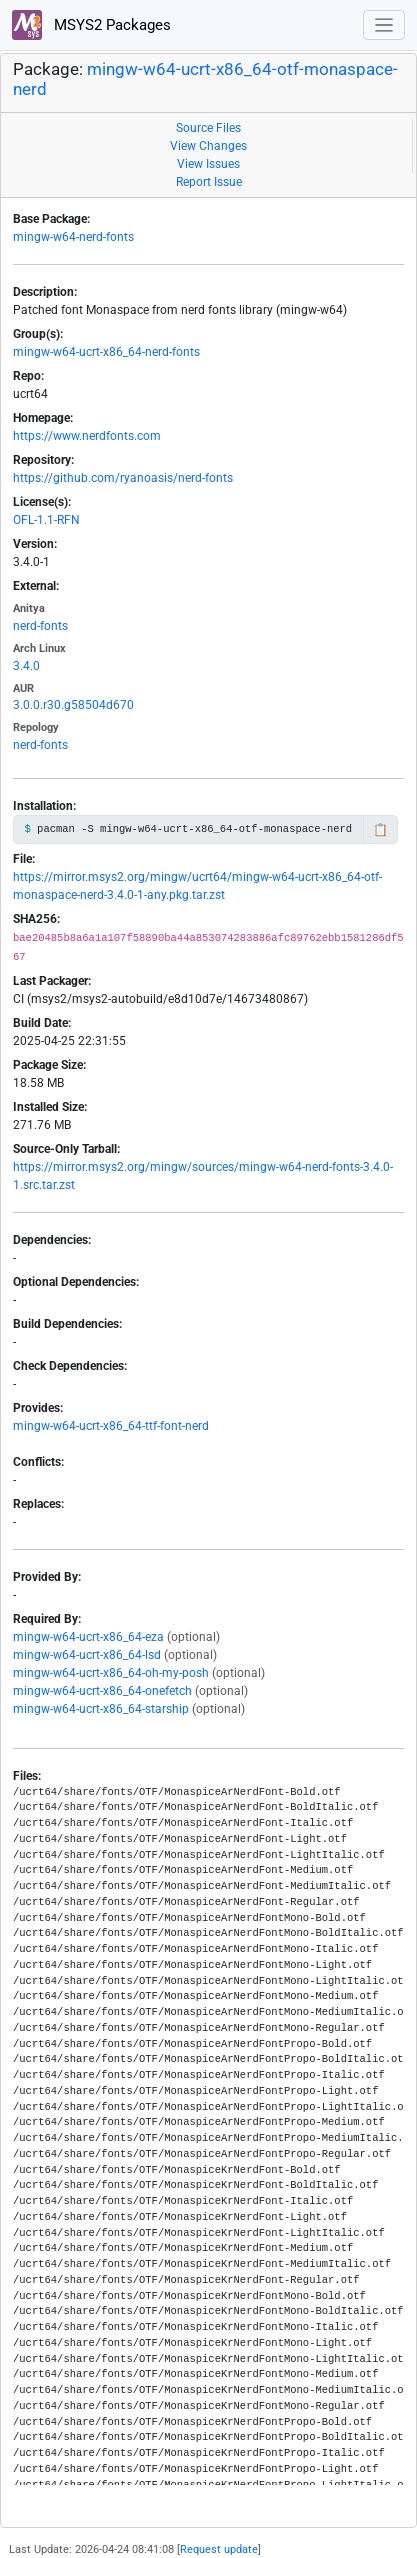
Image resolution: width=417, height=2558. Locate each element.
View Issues (208, 164)
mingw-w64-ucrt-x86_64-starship (101, 1709)
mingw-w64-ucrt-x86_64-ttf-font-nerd (111, 1426)
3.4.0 (26, 666)
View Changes (208, 146)
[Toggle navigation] (384, 25)
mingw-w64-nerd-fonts (73, 237)
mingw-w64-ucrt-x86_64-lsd (87, 1655)
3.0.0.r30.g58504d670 (73, 705)
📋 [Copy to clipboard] (380, 830)
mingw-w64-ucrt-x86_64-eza (88, 1637)
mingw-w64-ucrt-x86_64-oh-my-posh (111, 1673)
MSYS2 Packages (91, 25)
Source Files (208, 128)
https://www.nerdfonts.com (87, 436)
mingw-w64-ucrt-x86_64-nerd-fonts (106, 352)
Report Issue (209, 182)
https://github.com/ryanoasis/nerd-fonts (123, 478)
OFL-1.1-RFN (46, 520)
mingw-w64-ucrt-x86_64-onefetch (102, 1691)
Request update (219, 2549)
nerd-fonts (40, 626)
